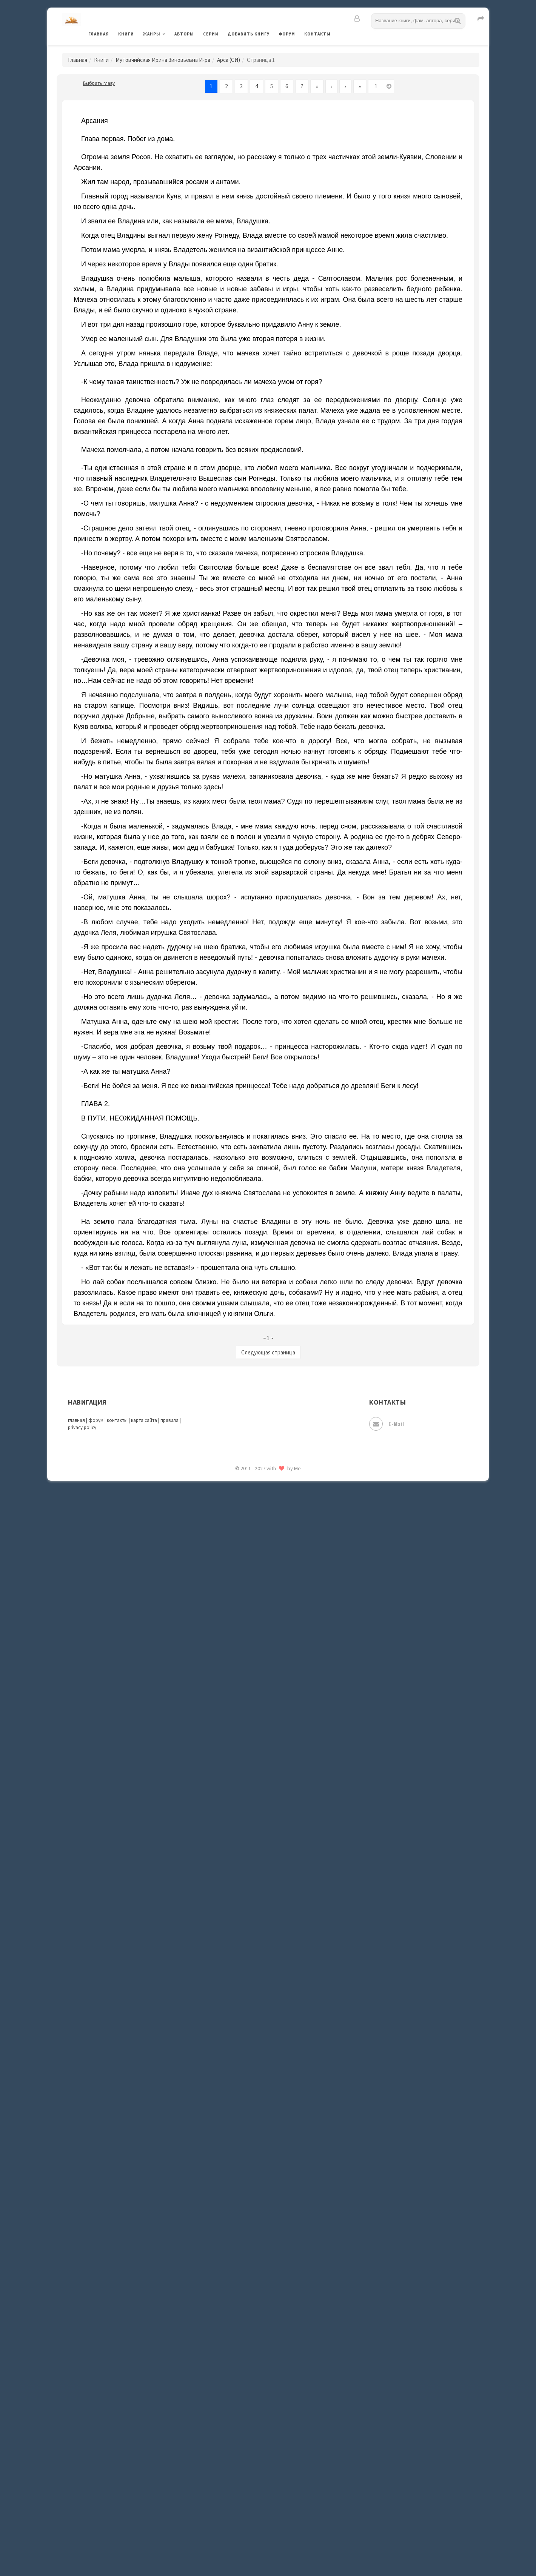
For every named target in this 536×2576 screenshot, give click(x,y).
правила (169, 1420)
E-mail (386, 1424)
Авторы (184, 34)
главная (76, 1420)
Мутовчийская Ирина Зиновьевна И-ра (163, 59)
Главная (98, 34)
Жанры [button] (151, 34)
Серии (211, 34)
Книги (126, 34)
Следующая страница (268, 1352)
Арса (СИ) (228, 59)
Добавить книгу (249, 34)
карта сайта (144, 1420)
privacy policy (82, 1427)
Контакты (317, 34)
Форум (287, 34)
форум (95, 1420)
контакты (117, 1420)
